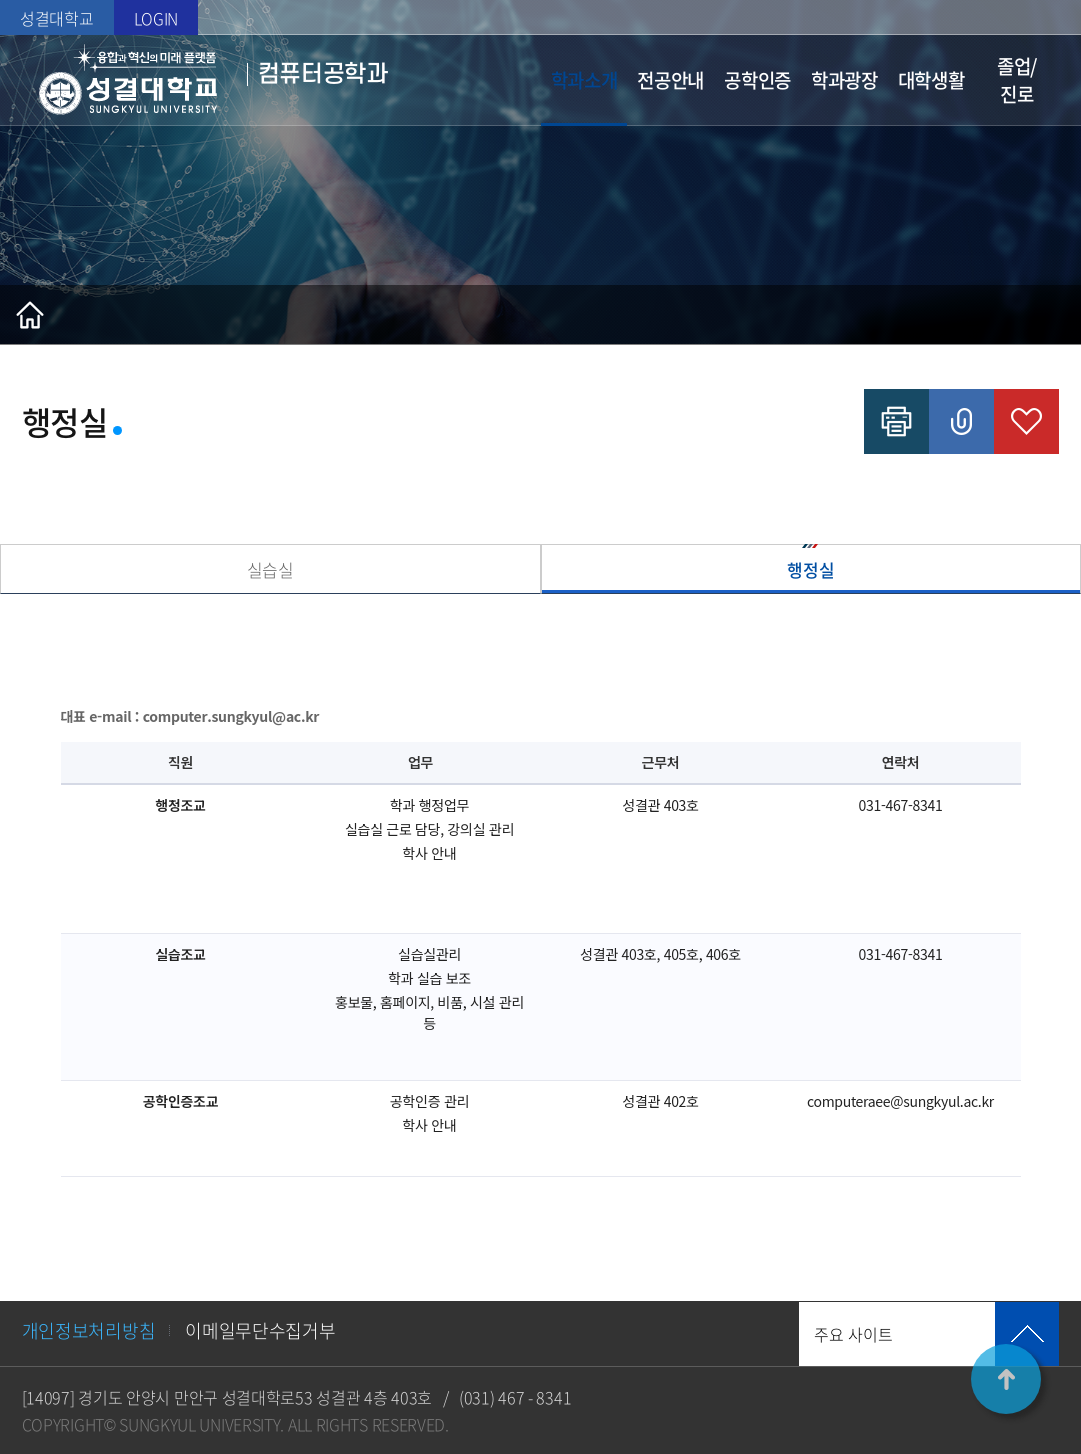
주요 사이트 (853, 1334)
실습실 (270, 569)
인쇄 (896, 421)
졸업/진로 (1017, 80)
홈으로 (30, 315)
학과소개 (584, 80)
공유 (961, 421)
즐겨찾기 (1026, 421)
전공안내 (670, 80)
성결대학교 (57, 18)
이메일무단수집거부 (260, 1330)
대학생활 (931, 80)
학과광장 (844, 80)
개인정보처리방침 (89, 1330)
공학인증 (757, 80)
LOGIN (156, 18)
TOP (1006, 1379)
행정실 (810, 569)
